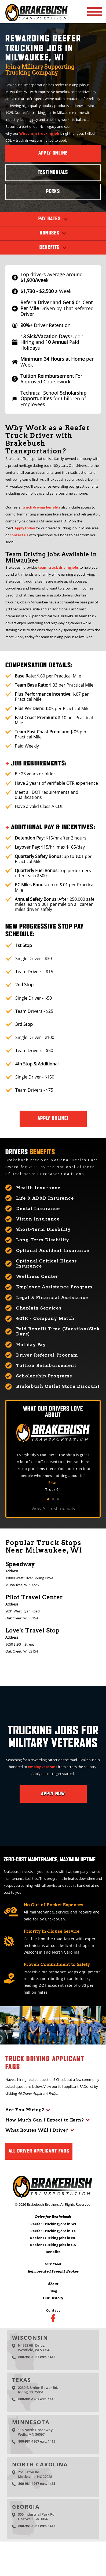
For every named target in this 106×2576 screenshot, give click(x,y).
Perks (53, 191)
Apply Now (53, 1794)
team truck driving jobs (58, 567)
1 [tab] (48, 1499)
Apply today (24, 528)
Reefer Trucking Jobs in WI (53, 2223)
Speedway (20, 1564)
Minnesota (31, 2422)
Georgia (26, 2506)
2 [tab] (53, 1499)
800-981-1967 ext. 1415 (36, 2356)
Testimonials (53, 172)
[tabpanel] (53, 1472)
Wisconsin (30, 2337)
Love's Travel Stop (32, 1630)
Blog (53, 2291)
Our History (53, 2298)
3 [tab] (58, 1499)
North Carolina (40, 2464)
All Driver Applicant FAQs (39, 2151)
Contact (53, 2310)
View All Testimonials (53, 1508)
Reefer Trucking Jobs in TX (53, 2230)
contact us (19, 535)
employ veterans (42, 1766)
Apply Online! (53, 1118)
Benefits (53, 2251)
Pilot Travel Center (34, 1597)
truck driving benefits (41, 507)
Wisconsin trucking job (39, 133)
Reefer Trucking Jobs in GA (53, 2244)
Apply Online (53, 153)
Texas (21, 2380)
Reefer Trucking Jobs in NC (53, 2237)
